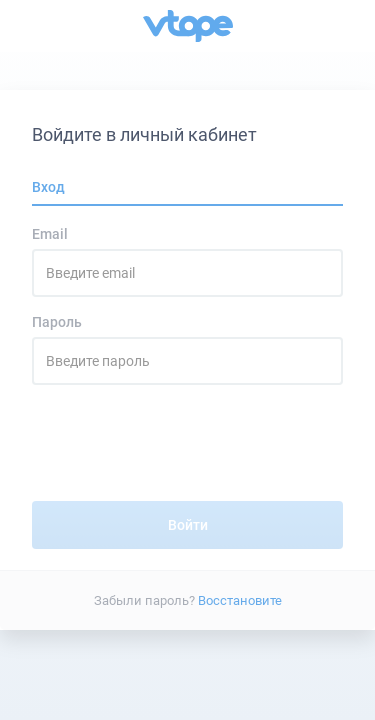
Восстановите (240, 599)
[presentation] (188, 451)
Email (50, 234)
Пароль (57, 322)
